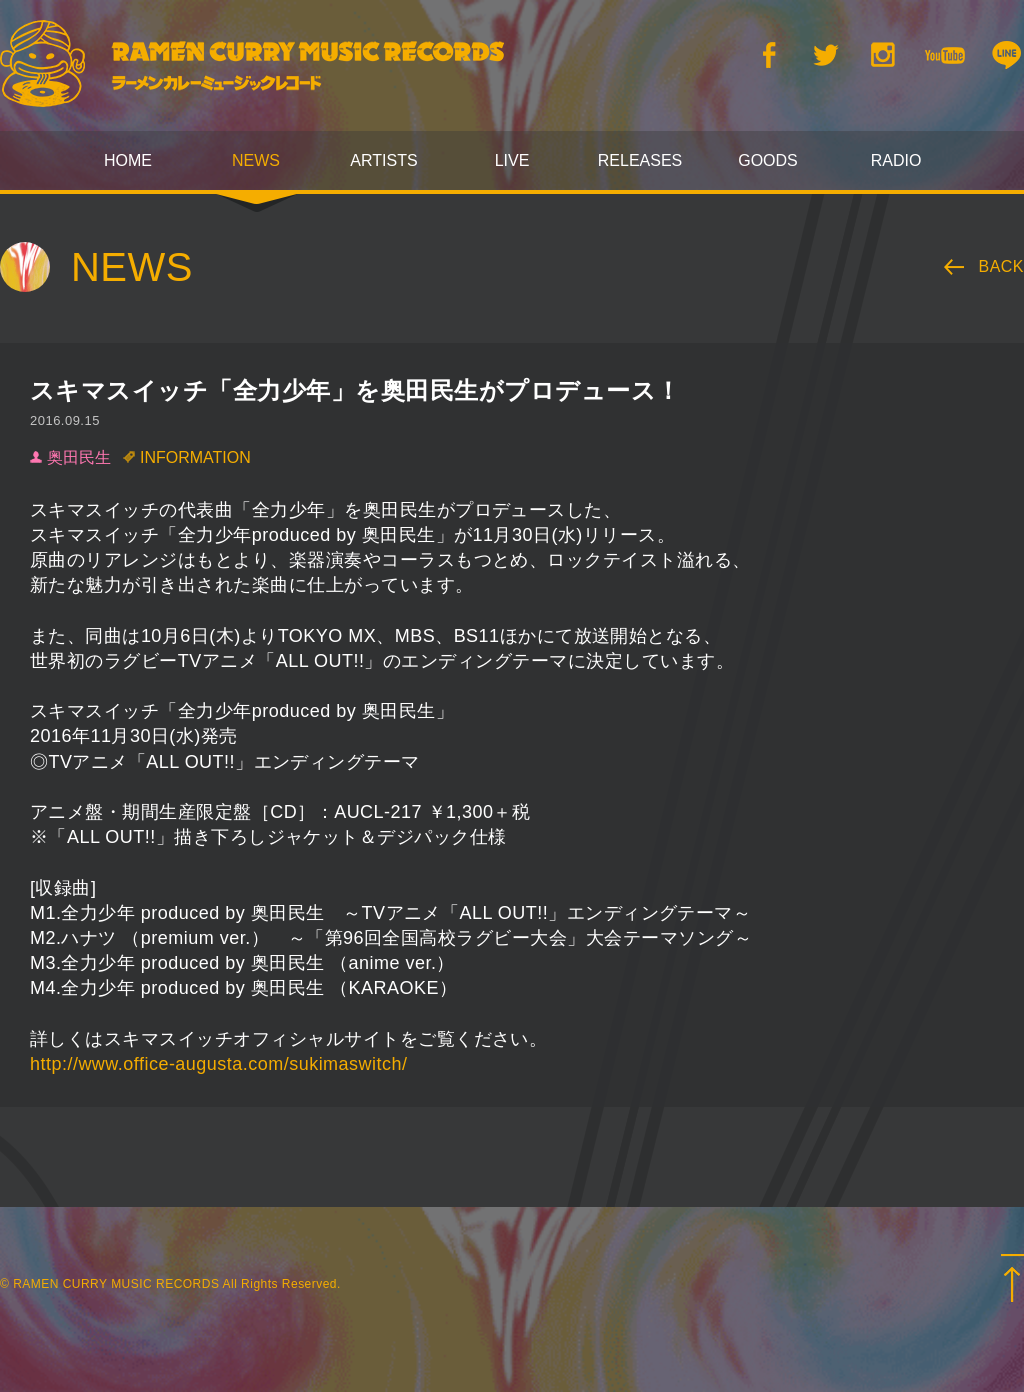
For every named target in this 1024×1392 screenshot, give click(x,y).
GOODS (768, 160)
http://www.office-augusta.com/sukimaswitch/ (218, 1064)
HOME (128, 160)
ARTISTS (383, 160)
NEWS (256, 160)
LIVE (512, 160)
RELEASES (640, 160)
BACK (1002, 266)
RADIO (896, 160)
